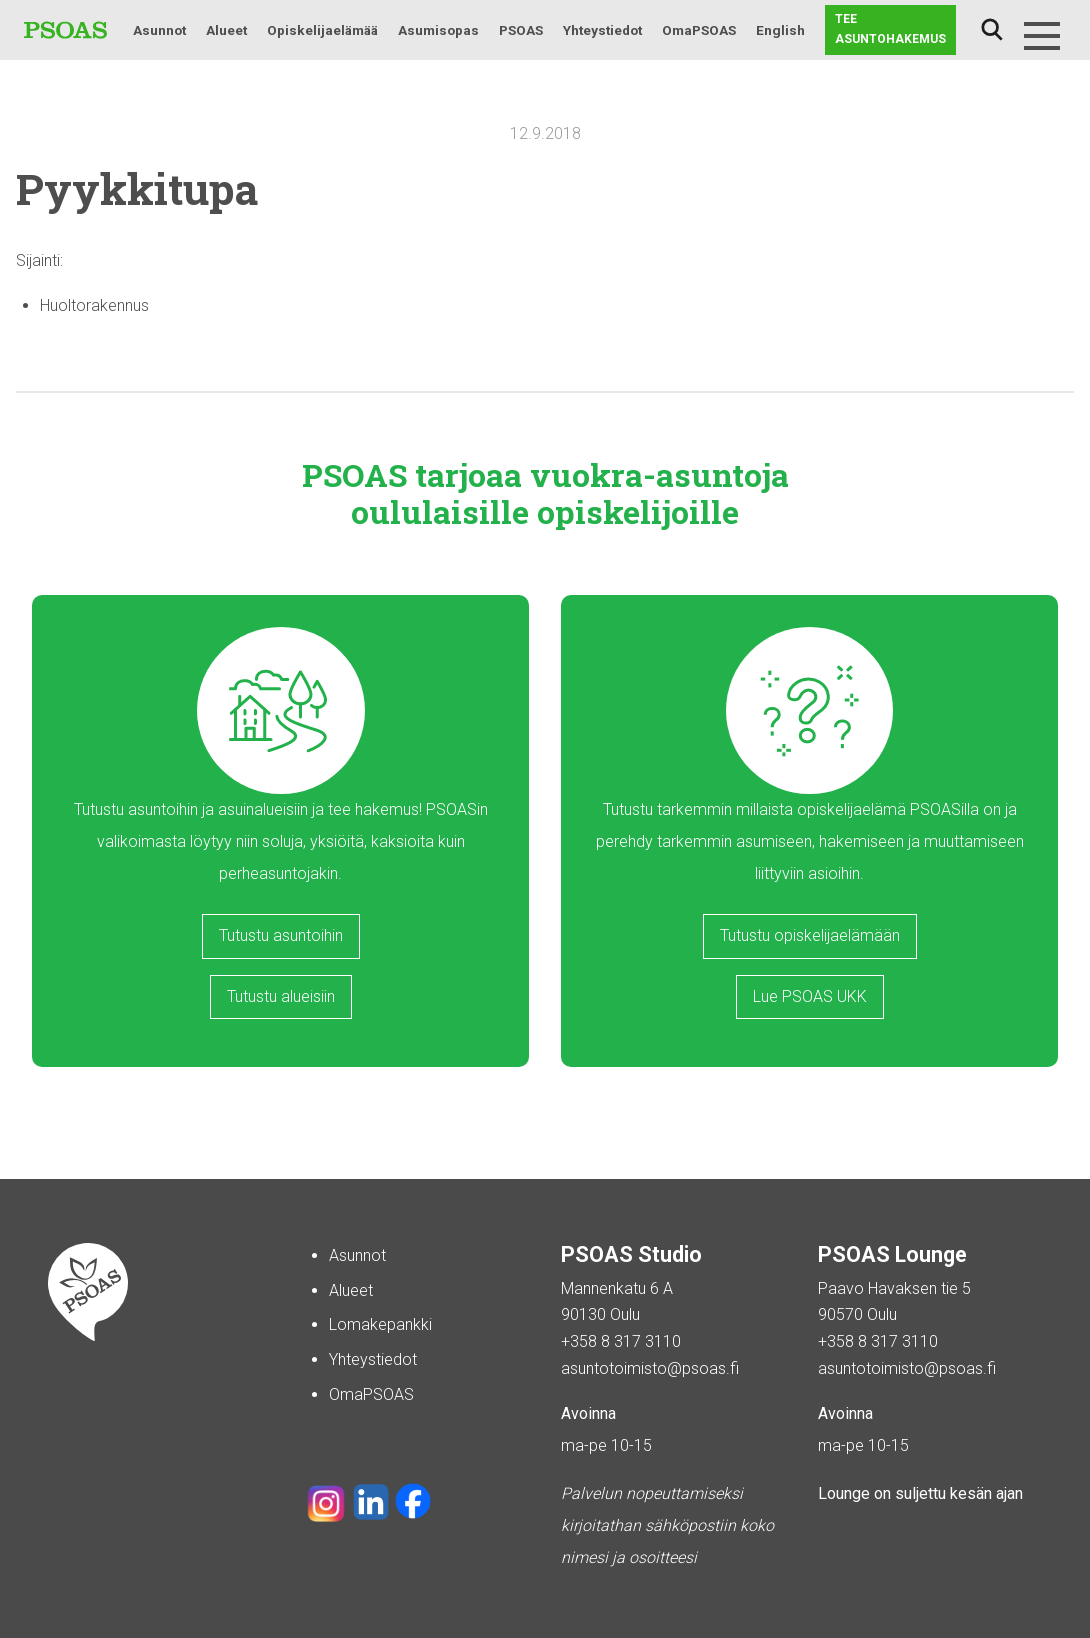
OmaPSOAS (699, 30)
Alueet (226, 30)
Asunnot (159, 30)
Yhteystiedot (602, 30)
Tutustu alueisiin (281, 996)
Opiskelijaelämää (322, 30)
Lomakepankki (380, 1324)
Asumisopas (438, 30)
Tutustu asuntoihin (281, 935)
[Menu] (1042, 36)
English (780, 30)
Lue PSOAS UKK (810, 996)
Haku (992, 30)
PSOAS (521, 30)
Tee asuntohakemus (890, 29)
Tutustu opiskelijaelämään (810, 935)
